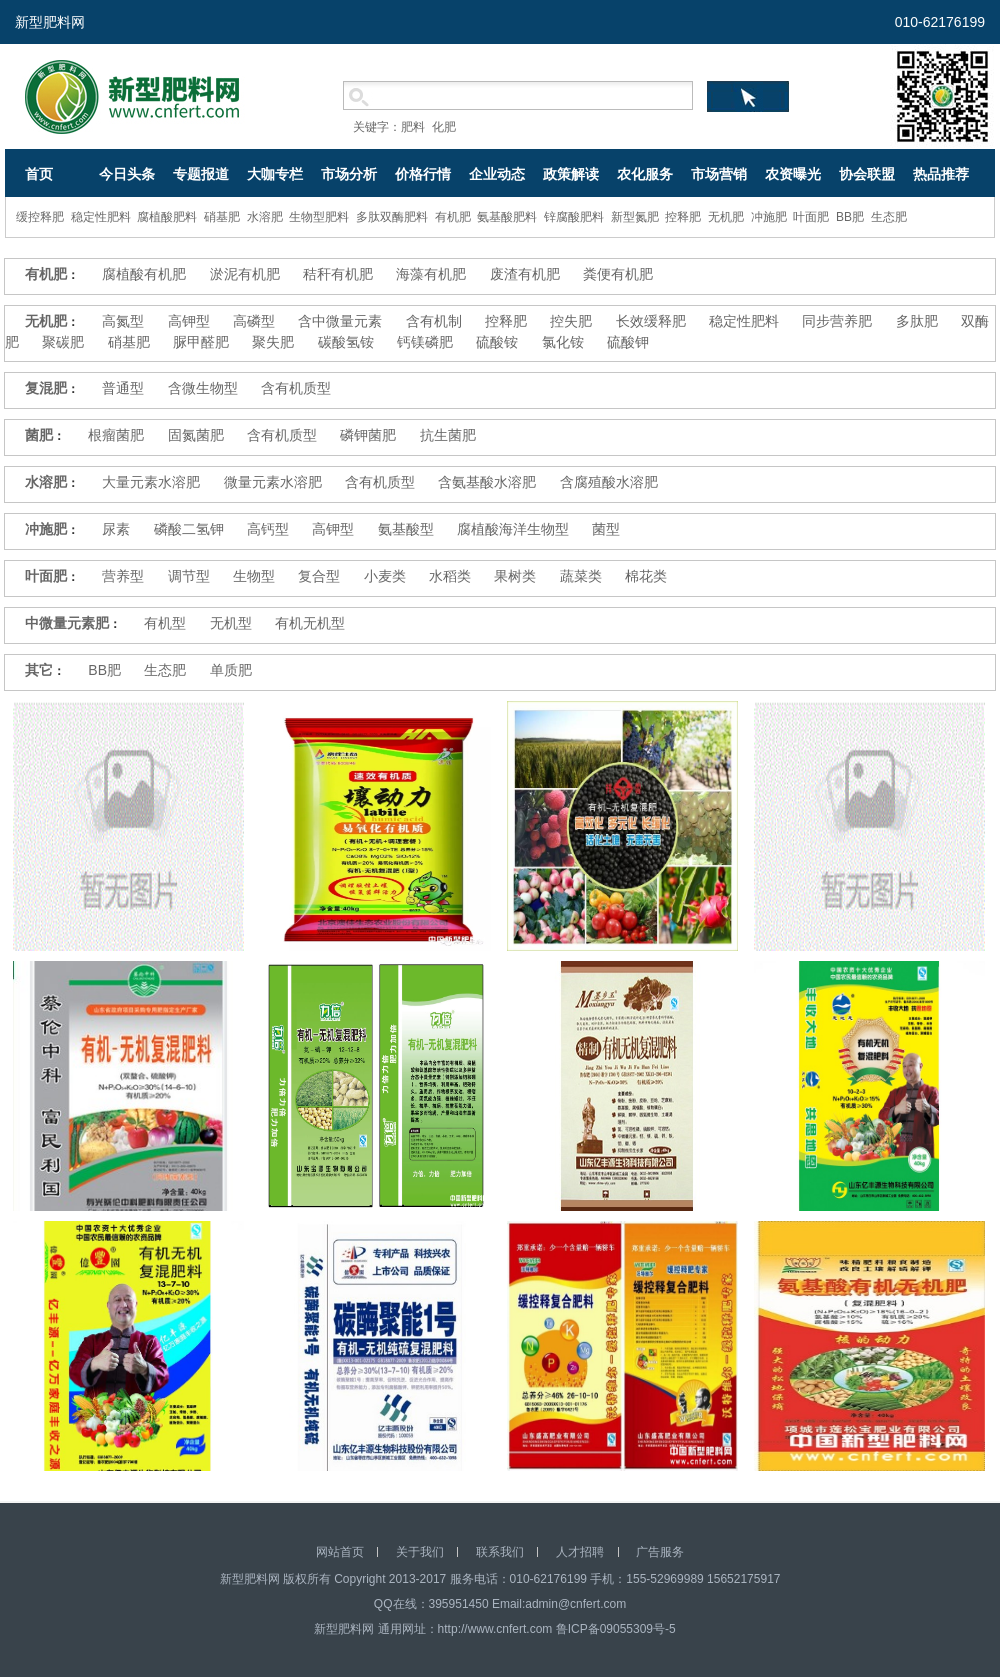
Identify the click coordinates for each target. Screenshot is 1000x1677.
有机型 (165, 623)
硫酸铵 (497, 342)
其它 (39, 670)
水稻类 (450, 576)
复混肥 (46, 388)
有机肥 (453, 217)
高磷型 (254, 321)
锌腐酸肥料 (574, 217)
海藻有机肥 (431, 274)
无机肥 (726, 217)
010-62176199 (940, 22)
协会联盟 (867, 174)
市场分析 (349, 174)
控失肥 (571, 321)
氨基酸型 (406, 529)
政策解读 (571, 174)
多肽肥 (917, 321)
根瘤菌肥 (116, 435)
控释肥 (683, 217)
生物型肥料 (319, 217)
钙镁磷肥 (425, 342)
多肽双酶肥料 (392, 217)
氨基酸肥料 (507, 217)
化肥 (444, 127)
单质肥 (231, 670)
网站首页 (340, 1552)
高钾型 (189, 321)
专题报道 (201, 174)
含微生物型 (203, 388)
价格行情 (423, 174)
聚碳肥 (63, 342)
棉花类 (646, 576)
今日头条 (127, 174)
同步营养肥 (837, 321)
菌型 (606, 529)
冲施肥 (769, 217)
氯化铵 (563, 342)
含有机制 (434, 321)
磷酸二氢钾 (189, 529)
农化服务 (645, 174)
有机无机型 (310, 623)
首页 (39, 174)
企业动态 (497, 174)
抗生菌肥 (448, 435)
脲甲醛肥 (201, 342)
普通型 (123, 388)
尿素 (116, 529)
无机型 (231, 623)
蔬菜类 (581, 576)
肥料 (413, 127)
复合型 (319, 576)
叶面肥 (811, 217)
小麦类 (385, 576)
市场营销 (719, 174)
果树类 (515, 576)
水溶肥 (265, 217)
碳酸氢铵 (346, 342)
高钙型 (268, 529)
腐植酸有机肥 (144, 274)
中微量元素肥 (67, 623)
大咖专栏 (275, 174)
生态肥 (889, 217)
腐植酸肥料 (167, 217)
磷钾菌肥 (368, 435)
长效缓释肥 (651, 321)
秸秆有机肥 (338, 274)
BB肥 (850, 217)
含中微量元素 (340, 321)
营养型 (123, 576)
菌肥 (39, 435)
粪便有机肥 (618, 274)
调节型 (189, 576)
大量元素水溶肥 (151, 482)
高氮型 (123, 321)
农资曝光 (793, 174)
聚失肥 (273, 342)
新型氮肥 (635, 217)
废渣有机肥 (525, 274)
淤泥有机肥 (245, 274)
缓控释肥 (40, 217)
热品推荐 (941, 174)
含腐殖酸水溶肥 (609, 482)
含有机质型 (296, 388)
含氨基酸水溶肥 (487, 482)
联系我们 (500, 1552)
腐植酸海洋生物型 (513, 529)
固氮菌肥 (196, 435)
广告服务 (660, 1552)
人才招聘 (580, 1552)
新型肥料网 (50, 22)
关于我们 (420, 1552)
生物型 (254, 576)
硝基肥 (222, 217)
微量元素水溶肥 (273, 482)
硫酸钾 (628, 342)
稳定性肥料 (101, 217)
